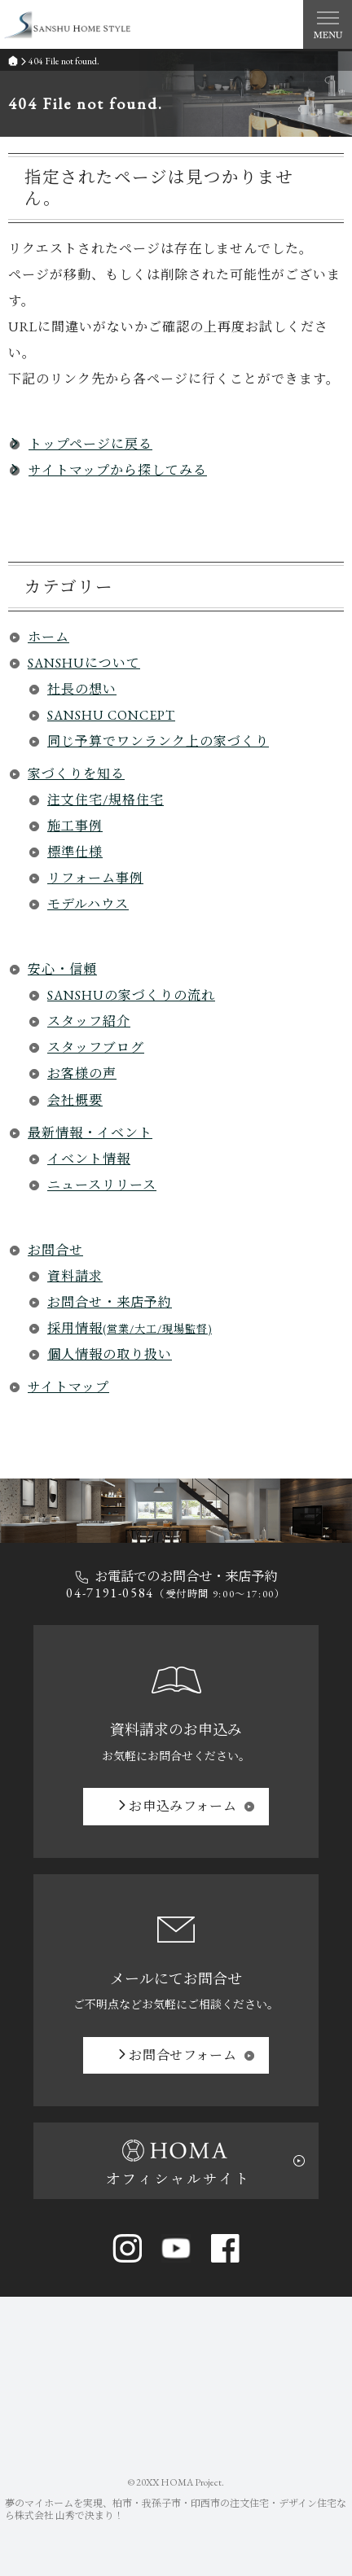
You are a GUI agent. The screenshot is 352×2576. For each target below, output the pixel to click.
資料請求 (75, 1276)
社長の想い (82, 689)
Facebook (225, 2248)
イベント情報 (88, 1159)
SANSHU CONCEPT (111, 715)
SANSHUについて (84, 663)
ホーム (48, 637)
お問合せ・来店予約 (109, 1302)
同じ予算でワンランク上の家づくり (158, 741)
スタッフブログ (95, 1047)
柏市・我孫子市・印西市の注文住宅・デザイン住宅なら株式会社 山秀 (175, 2509)
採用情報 (129, 1328)
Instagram (127, 2248)
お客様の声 (82, 1073)
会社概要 (75, 1100)
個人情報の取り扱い (109, 1354)
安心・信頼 (62, 969)
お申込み (182, 1806)
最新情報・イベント (90, 1132)
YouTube (176, 2248)
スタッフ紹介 (88, 1021)
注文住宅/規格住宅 (105, 799)
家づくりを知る (76, 773)
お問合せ (55, 1250)
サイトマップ (68, 1386)
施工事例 (75, 826)
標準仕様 (75, 852)
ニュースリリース (101, 1185)
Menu (327, 24)
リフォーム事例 (95, 878)
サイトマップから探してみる (118, 470)
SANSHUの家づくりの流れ (131, 995)
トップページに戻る (90, 444)
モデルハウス (88, 904)
